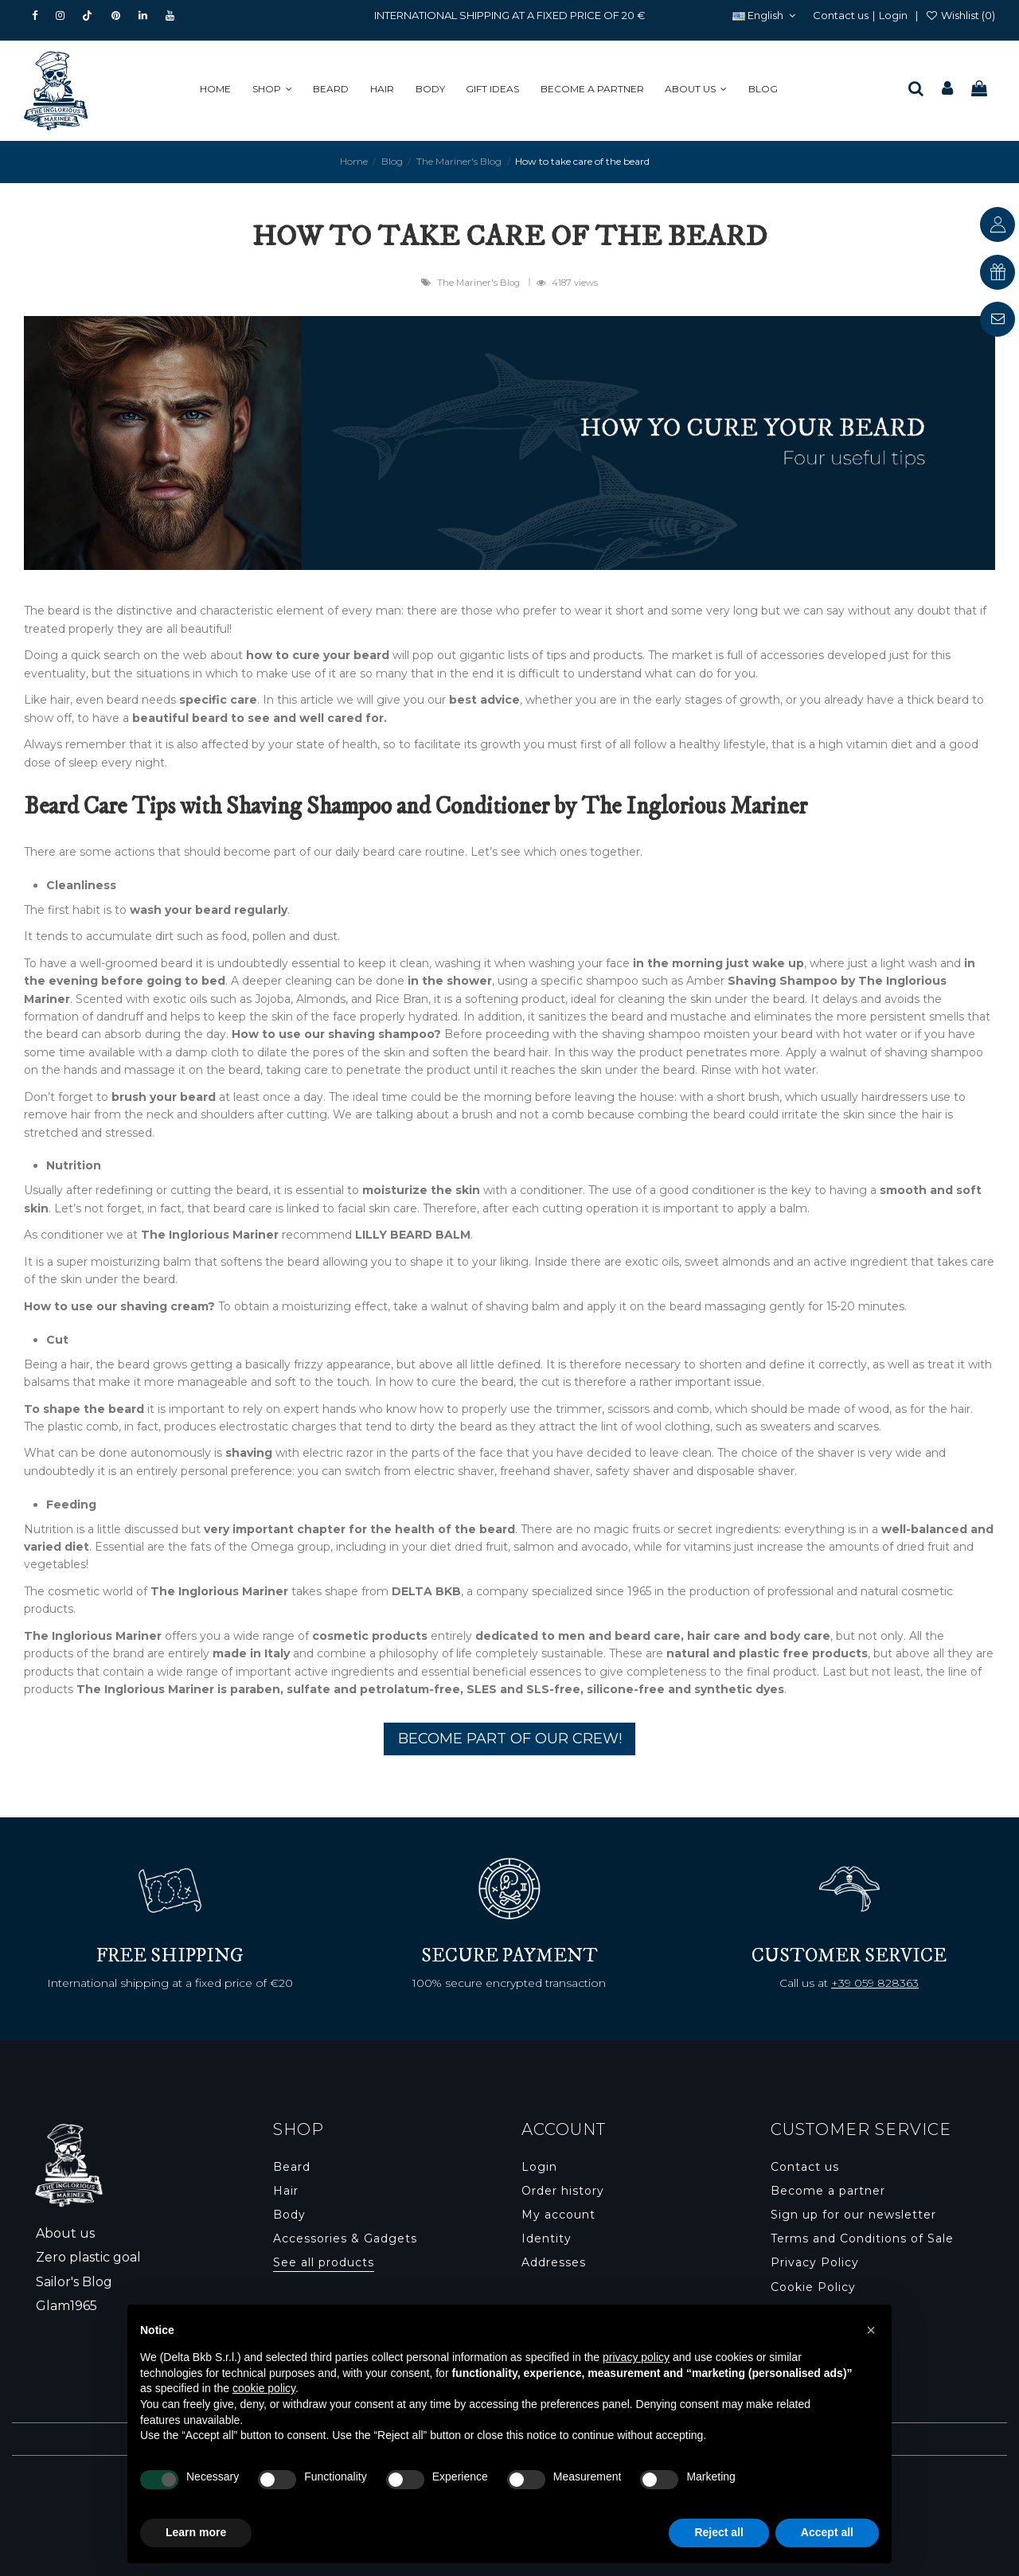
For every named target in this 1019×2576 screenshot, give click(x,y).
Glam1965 (66, 2305)
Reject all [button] (718, 2532)
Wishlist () (960, 15)
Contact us (841, 15)
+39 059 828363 (875, 1983)
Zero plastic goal (88, 2257)
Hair (286, 2191)
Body (289, 2214)
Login (893, 15)
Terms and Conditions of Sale (862, 2238)
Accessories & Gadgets (345, 2238)
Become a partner (828, 2191)
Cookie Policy (813, 2287)
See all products (323, 2262)
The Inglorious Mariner (93, 1636)
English (765, 15)
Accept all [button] (827, 2532)
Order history (562, 2191)
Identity (546, 2238)
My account (558, 2214)
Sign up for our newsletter (853, 2214)
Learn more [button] (196, 2532)
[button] (277, 89)
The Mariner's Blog (479, 282)
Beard (291, 2167)
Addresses (553, 2262)
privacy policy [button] (636, 2357)
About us (65, 2233)
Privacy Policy (815, 2262)
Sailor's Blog (74, 2281)
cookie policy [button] (263, 2388)
